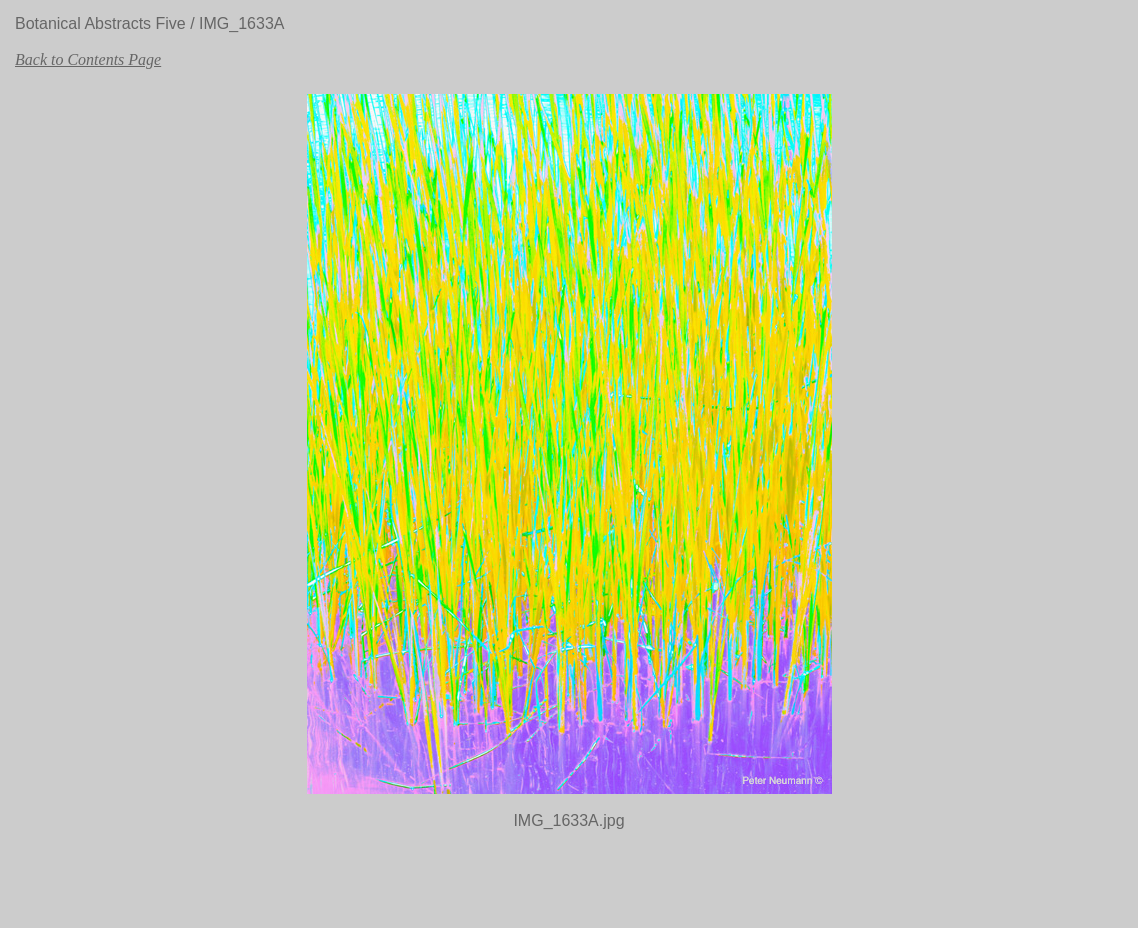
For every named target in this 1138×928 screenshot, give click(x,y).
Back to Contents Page (88, 59)
